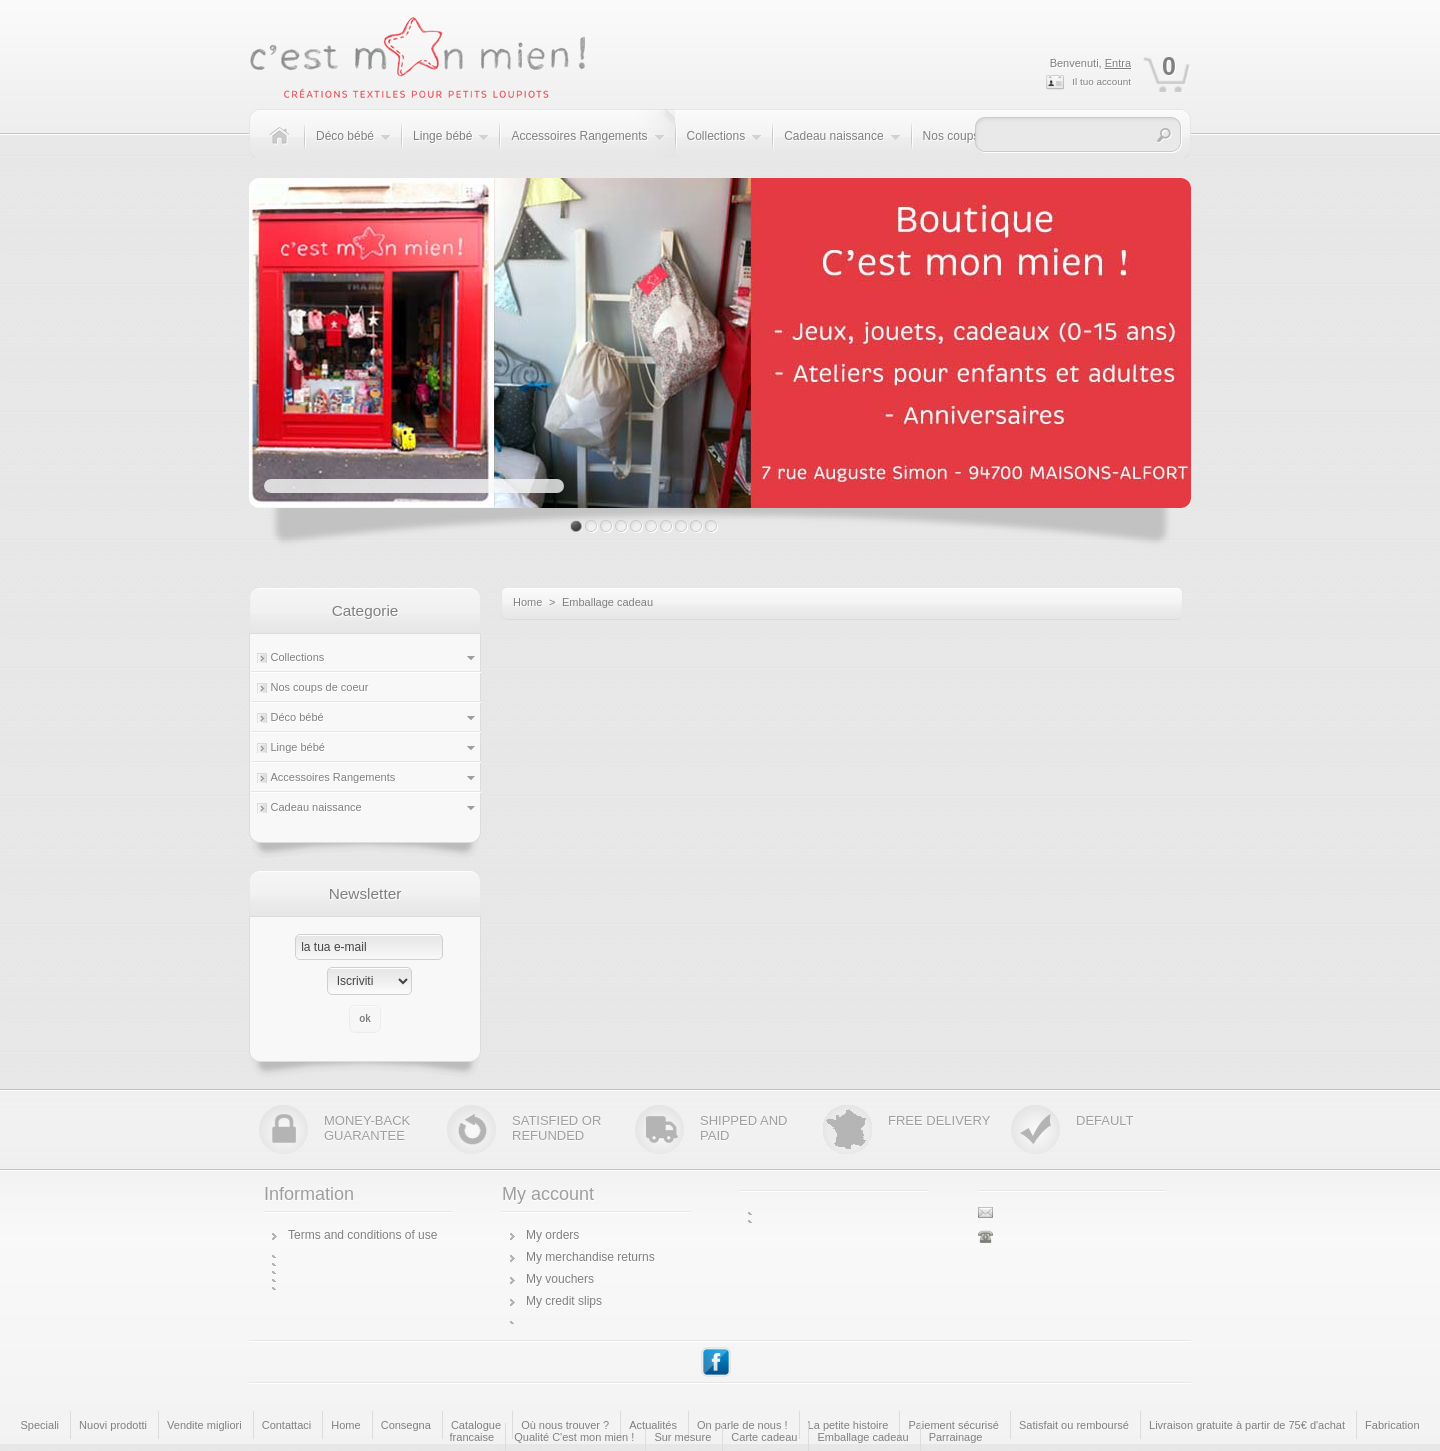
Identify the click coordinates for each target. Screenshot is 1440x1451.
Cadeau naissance (842, 146)
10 (711, 526)
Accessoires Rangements (587, 146)
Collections (725, 146)
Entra (1118, 63)
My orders (552, 1235)
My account (548, 1194)
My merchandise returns (590, 1257)
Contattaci (287, 1425)
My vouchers (560, 1279)
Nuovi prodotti (113, 1425)
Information (309, 1194)
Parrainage (956, 1437)
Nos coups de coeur (320, 687)
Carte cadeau (764, 1437)
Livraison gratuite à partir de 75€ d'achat (1247, 1425)
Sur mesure (682, 1437)
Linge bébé (451, 146)
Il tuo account (1101, 81)
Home (527, 602)
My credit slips (564, 1301)
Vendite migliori (204, 1425)
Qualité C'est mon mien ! (574, 1437)
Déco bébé (353, 146)
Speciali (40, 1425)
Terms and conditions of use (362, 1235)
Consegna (406, 1425)
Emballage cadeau (862, 1437)
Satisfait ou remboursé (1074, 1425)
